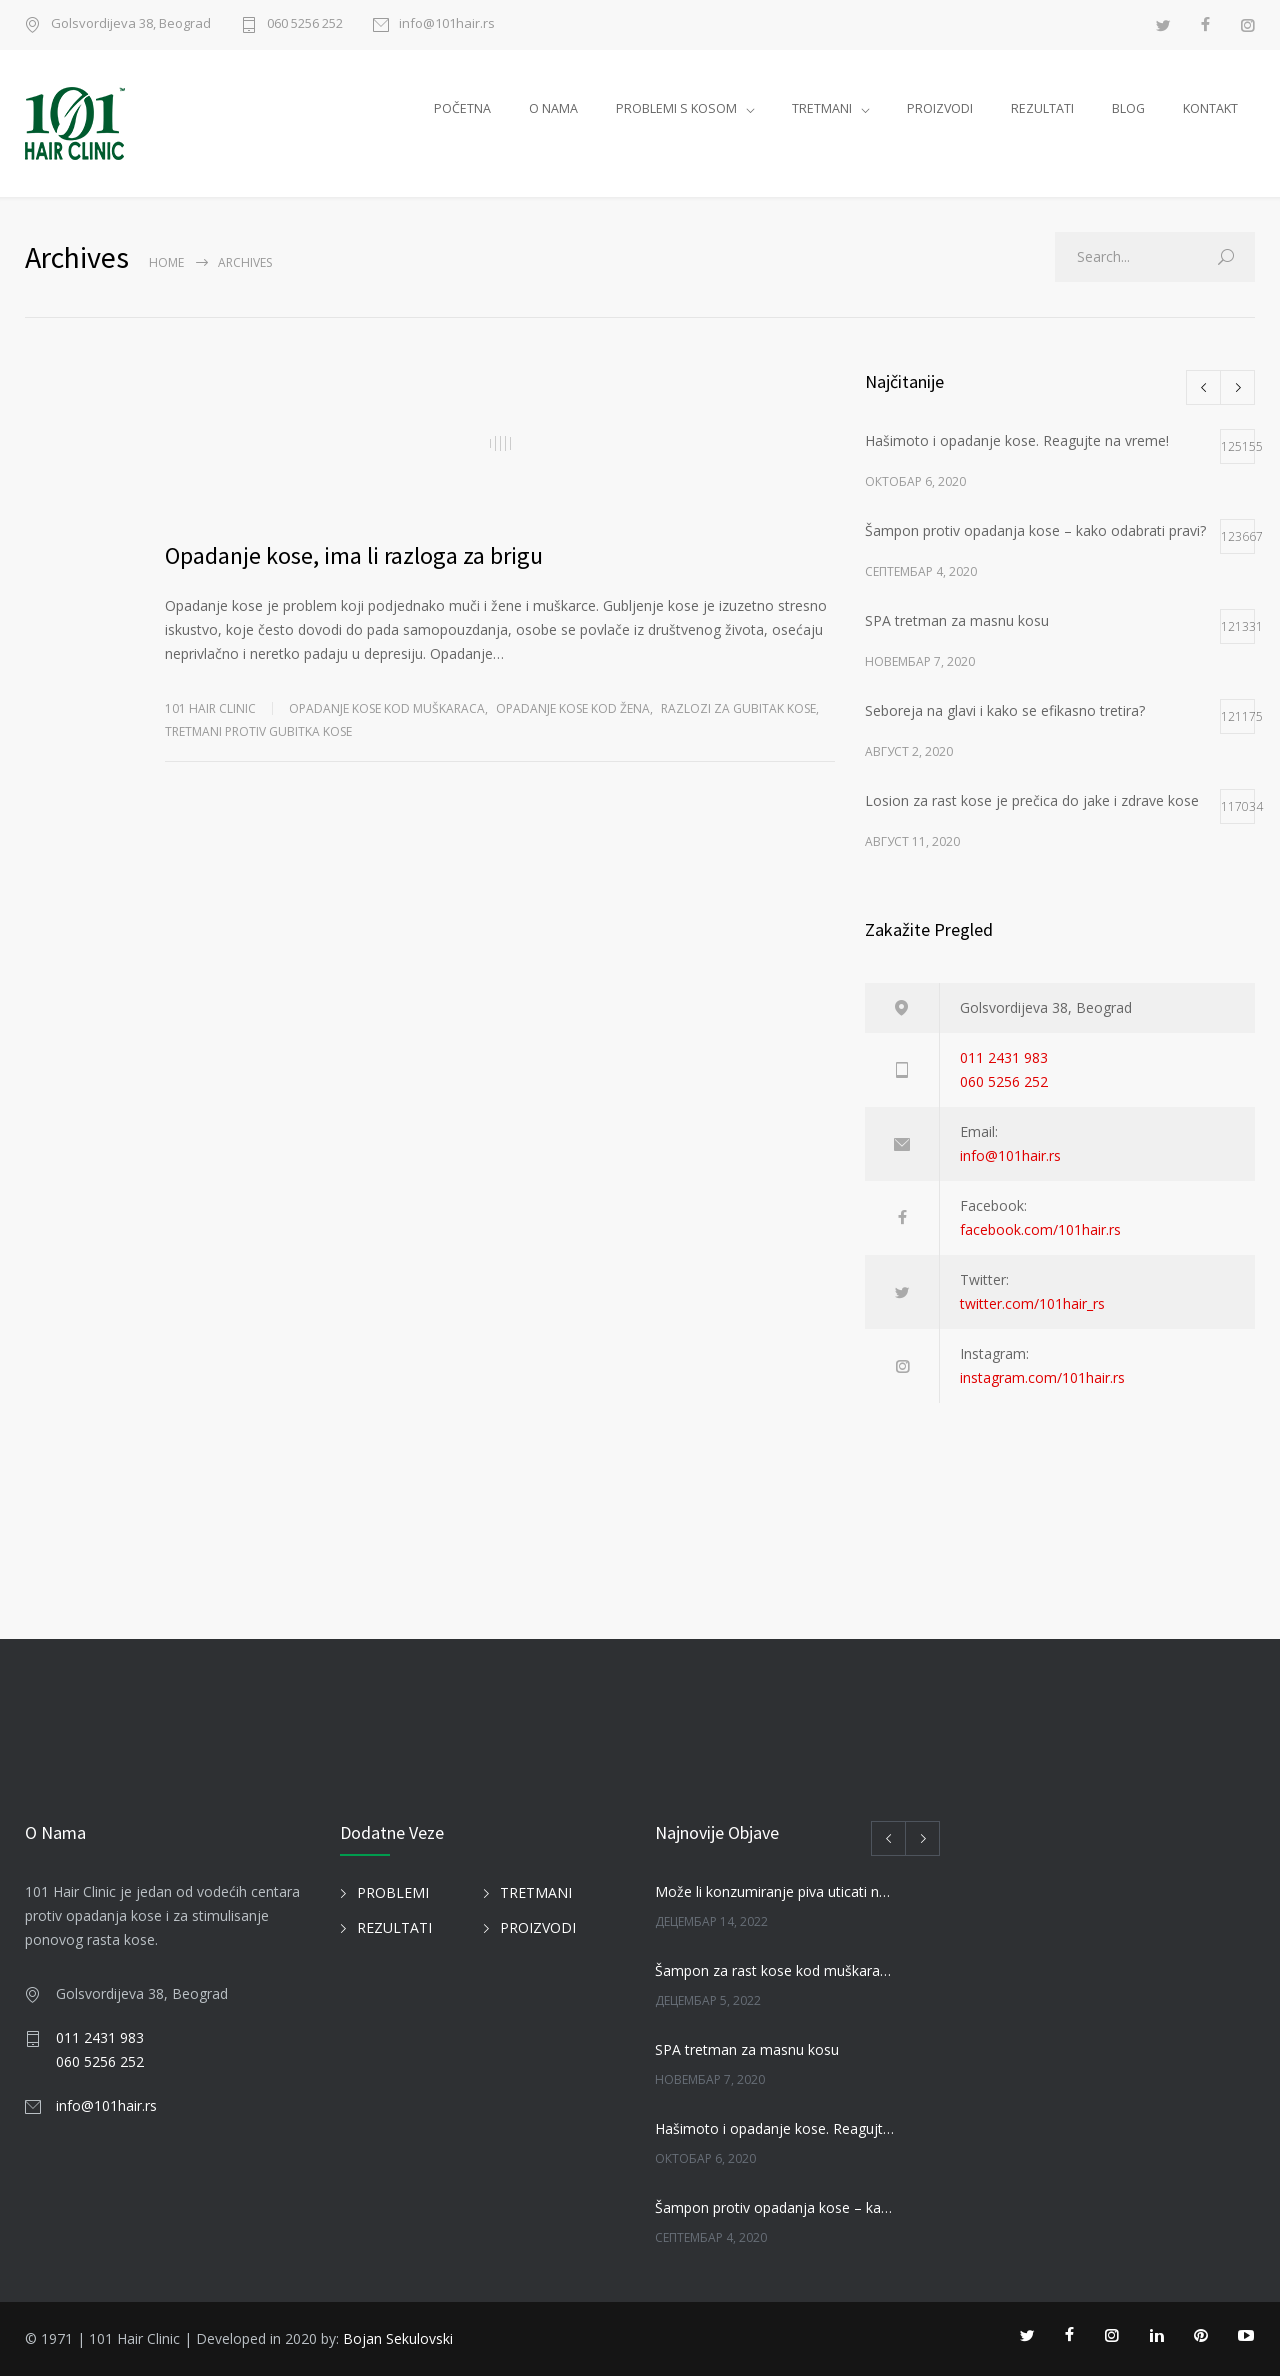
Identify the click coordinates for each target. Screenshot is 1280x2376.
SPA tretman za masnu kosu (747, 2049)
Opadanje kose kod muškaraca (387, 708)
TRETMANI (822, 108)
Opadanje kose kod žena (573, 708)
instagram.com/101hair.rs (1042, 1377)
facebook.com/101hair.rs (1040, 1229)
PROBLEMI (393, 1892)
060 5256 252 (305, 24)
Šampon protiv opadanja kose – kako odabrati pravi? (776, 2207)
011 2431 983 (1004, 1057)
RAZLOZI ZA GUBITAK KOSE (738, 708)
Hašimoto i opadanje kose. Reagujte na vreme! (776, 2128)
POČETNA (462, 108)
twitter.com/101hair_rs (1032, 1303)
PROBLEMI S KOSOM (676, 108)
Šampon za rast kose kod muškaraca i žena (776, 1970)
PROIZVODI (940, 108)
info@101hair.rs (447, 24)
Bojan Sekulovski (398, 2338)
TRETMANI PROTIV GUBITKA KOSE (258, 731)
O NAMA (553, 108)
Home (166, 262)
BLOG (1128, 108)
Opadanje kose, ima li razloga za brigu (354, 555)
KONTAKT (1210, 108)
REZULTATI (1042, 108)
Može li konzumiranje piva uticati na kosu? (776, 1891)
